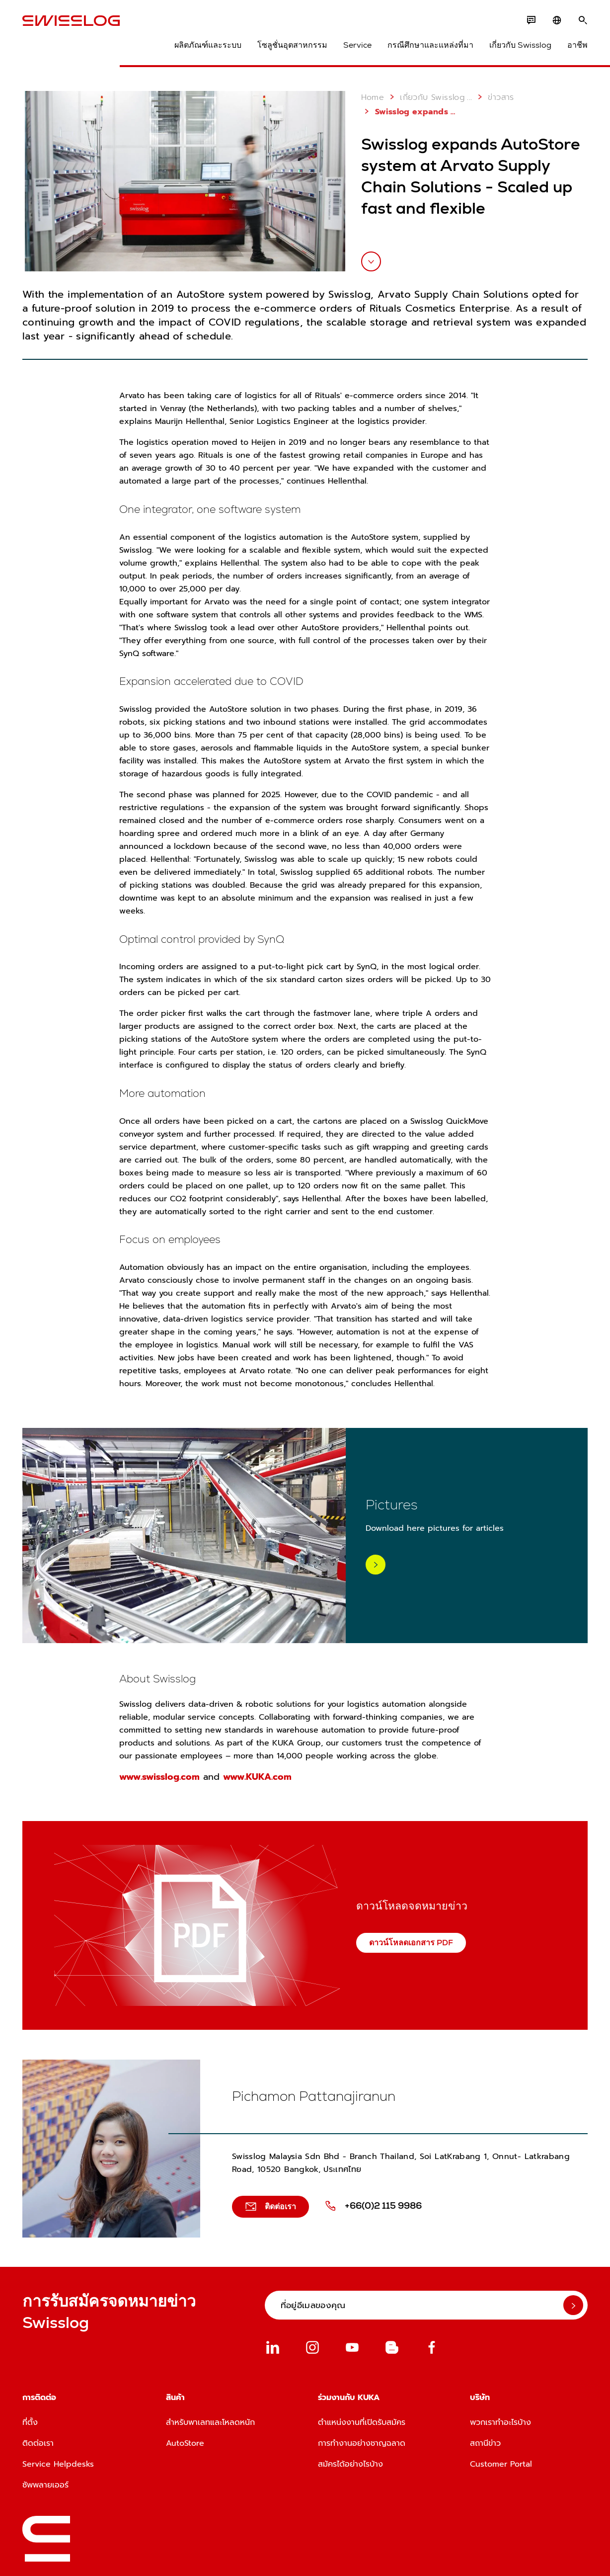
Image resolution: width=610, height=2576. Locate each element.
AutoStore (185, 2443)
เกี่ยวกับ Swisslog (520, 45)
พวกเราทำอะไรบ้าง (500, 2422)
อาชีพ (577, 45)
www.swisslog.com (159, 1777)
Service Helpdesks (58, 2464)
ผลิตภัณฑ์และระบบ (207, 45)
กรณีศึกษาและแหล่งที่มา (430, 45)
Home (372, 97)
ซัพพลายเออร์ (45, 2485)
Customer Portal (501, 2464)
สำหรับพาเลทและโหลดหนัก (210, 2422)
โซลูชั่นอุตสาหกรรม (292, 45)
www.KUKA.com (257, 1777)
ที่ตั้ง (30, 2422)
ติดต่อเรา (38, 2443)
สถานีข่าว (485, 2443)
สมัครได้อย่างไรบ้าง (350, 2464)
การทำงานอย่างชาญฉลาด (361, 2443)
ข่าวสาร (494, 97)
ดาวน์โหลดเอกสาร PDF (411, 1942)
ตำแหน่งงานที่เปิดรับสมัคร (361, 2422)
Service (357, 45)
